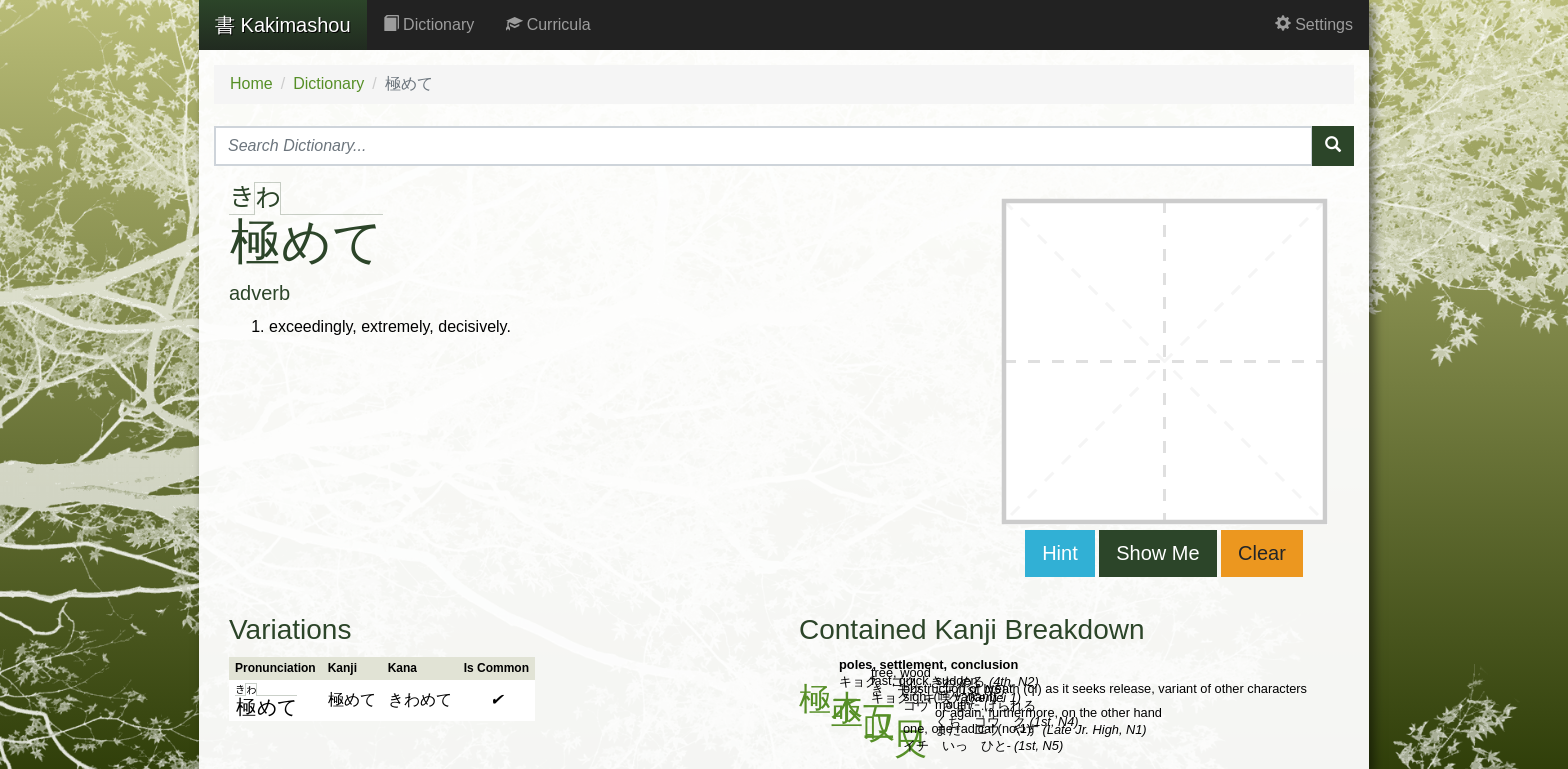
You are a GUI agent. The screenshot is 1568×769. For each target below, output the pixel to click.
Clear (1262, 553)
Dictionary (429, 24)
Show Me (1157, 553)
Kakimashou (283, 25)
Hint (1060, 553)
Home (251, 83)
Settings (1314, 24)
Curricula (548, 24)
